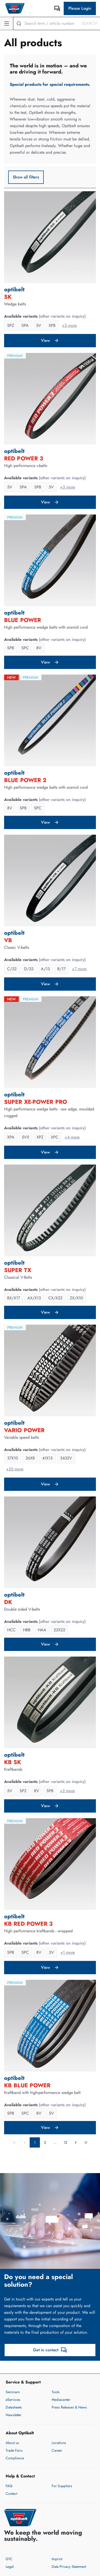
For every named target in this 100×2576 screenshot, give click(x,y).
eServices (13, 2399)
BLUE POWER (22, 620)
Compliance (15, 2458)
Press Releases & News (69, 2407)
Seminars (13, 2391)
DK (8, 1602)
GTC (9, 2558)
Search (89, 23)
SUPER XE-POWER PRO (35, 1102)
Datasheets (14, 2407)
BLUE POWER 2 (25, 780)
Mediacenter (61, 2399)
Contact (11, 2493)
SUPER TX (17, 1270)
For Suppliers (62, 2485)
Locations (59, 2442)
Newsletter (13, 2414)
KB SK (12, 1762)
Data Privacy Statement (69, 2566)
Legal (10, 2566)
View (50, 340)
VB (8, 940)
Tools (56, 2391)
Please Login (79, 8)
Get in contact (50, 2350)
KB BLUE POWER (27, 2085)
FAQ (9, 2485)
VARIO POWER (24, 1430)
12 (65, 2142)
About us (12, 2442)
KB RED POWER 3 (28, 1924)
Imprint (57, 2558)
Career (57, 2450)
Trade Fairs (14, 2450)
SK (8, 297)
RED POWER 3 (23, 458)
